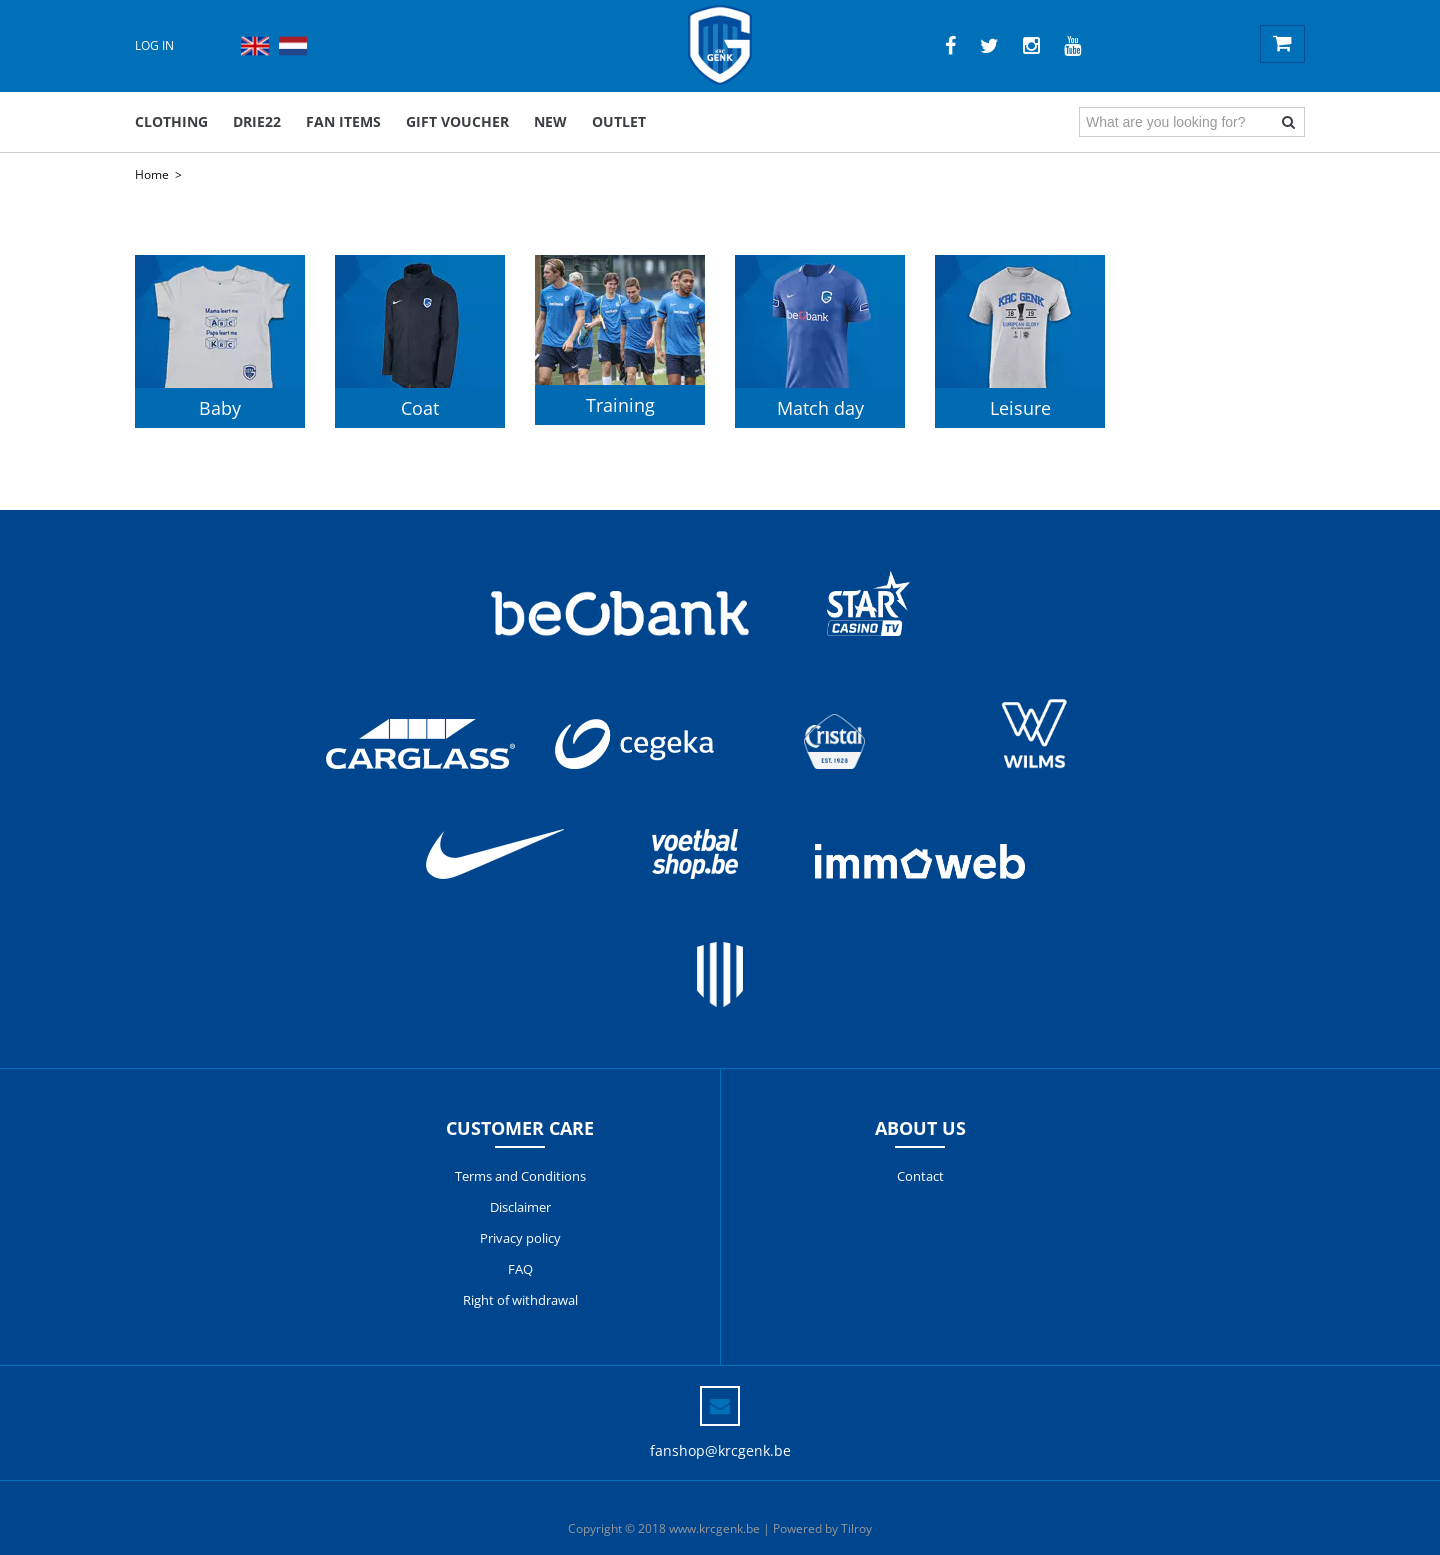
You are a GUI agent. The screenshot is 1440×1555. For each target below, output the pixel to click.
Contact (920, 1176)
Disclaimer (520, 1207)
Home (152, 174)
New (550, 121)
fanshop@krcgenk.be (720, 1450)
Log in (154, 45)
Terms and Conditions (520, 1176)
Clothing (171, 121)
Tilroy (856, 1528)
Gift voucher (457, 121)
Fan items (343, 121)
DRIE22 (257, 121)
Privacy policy (520, 1238)
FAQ (520, 1269)
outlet (619, 121)
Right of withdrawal (520, 1300)
